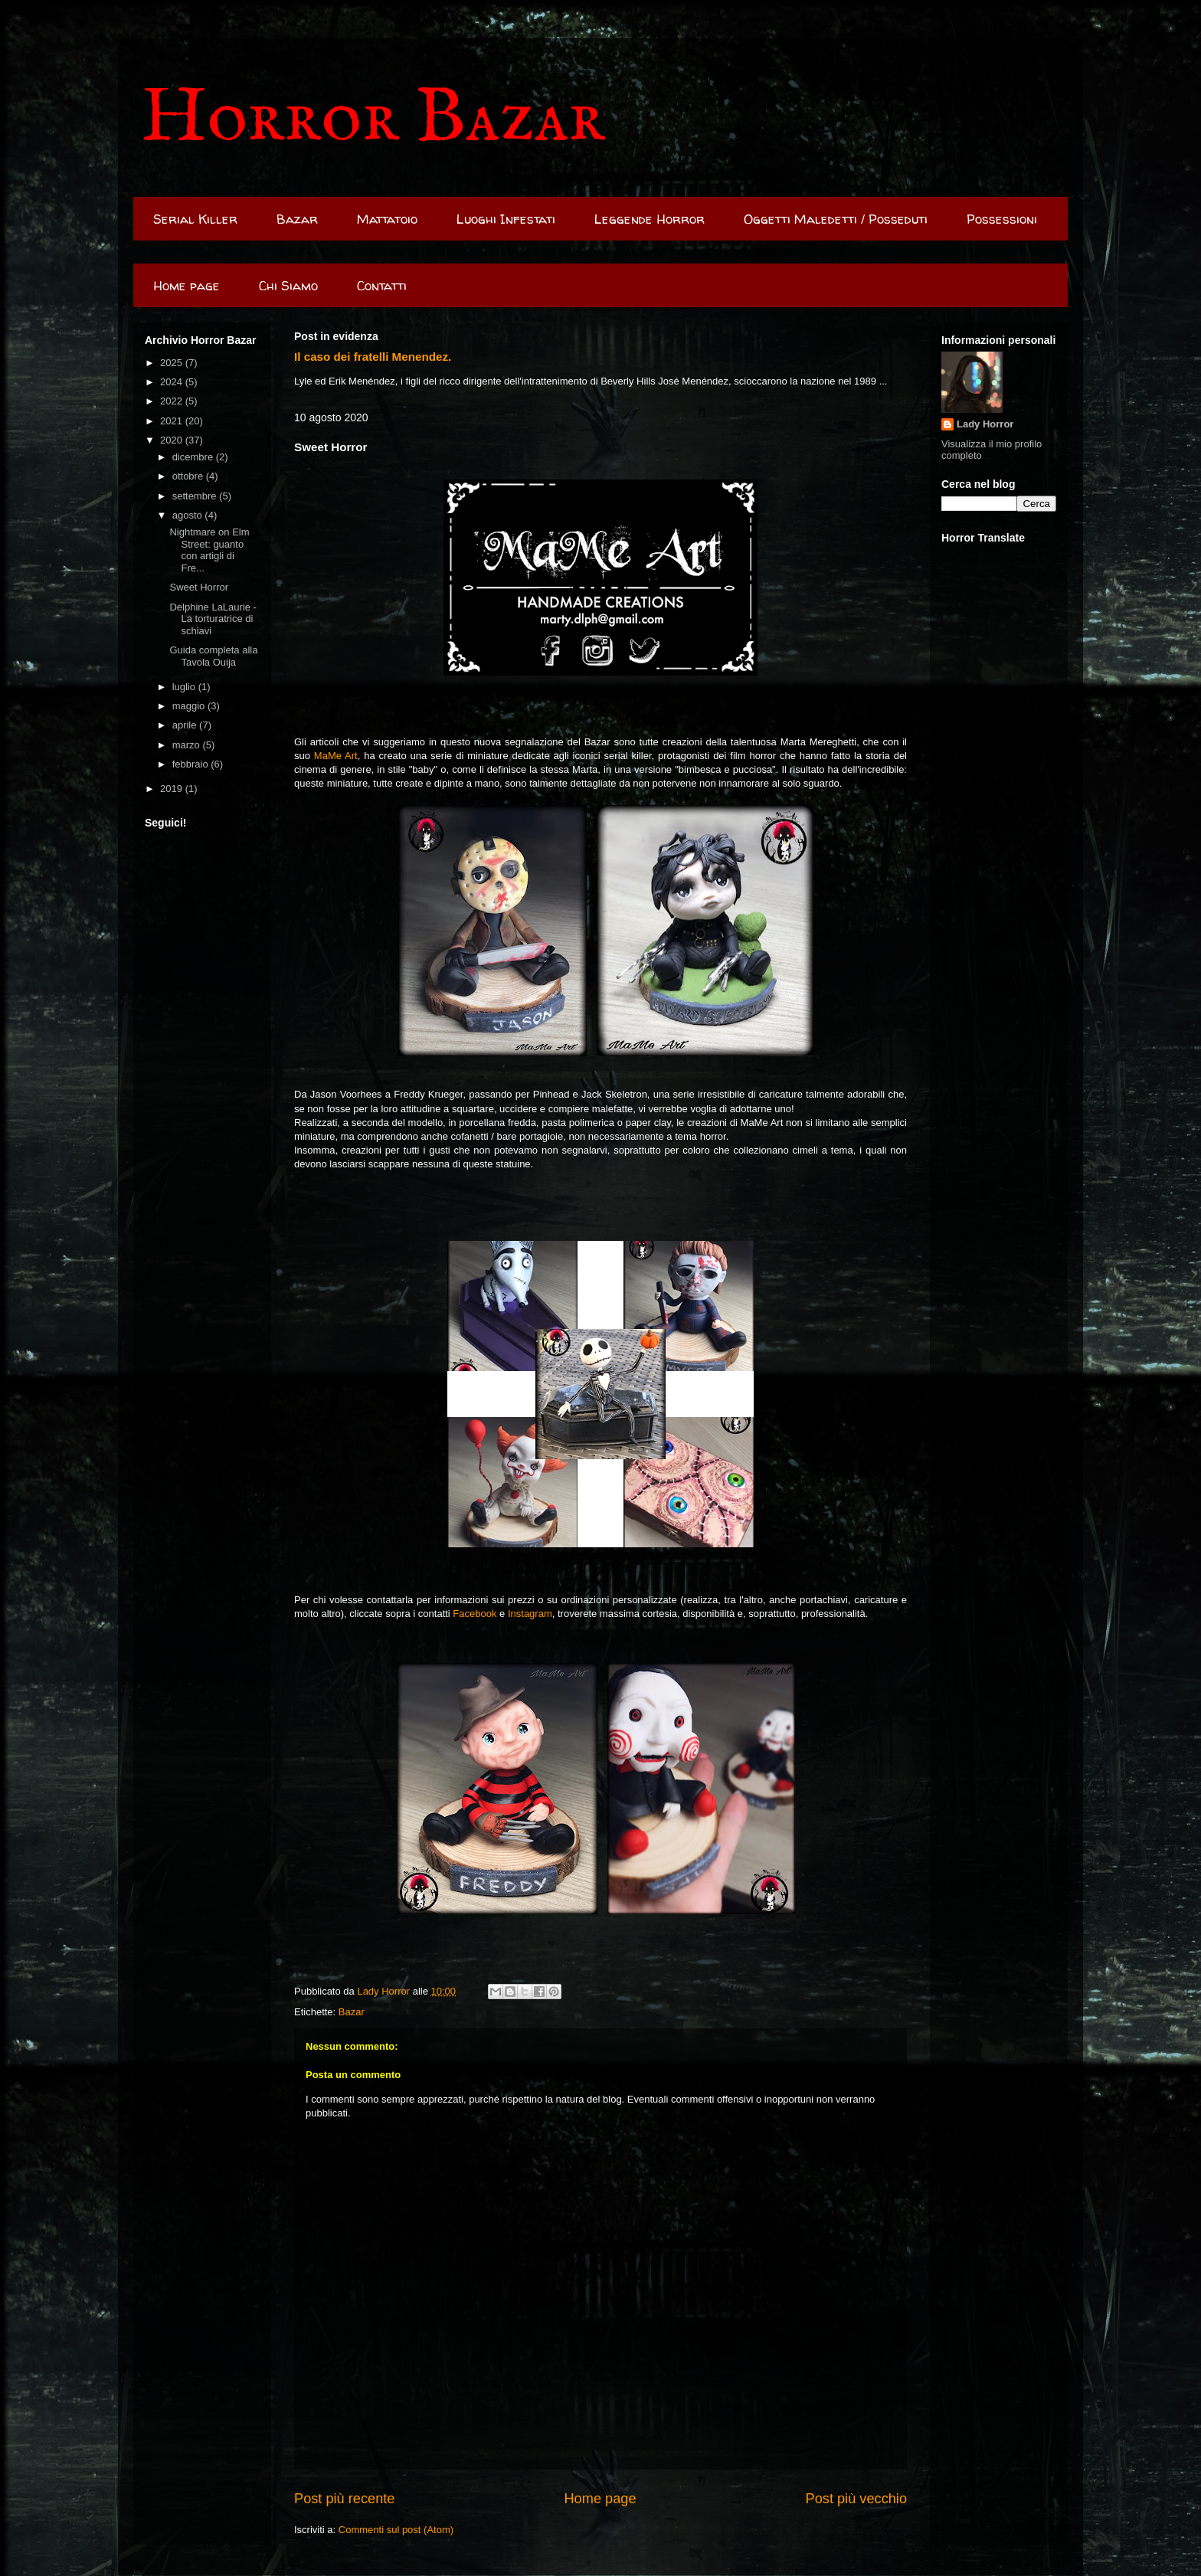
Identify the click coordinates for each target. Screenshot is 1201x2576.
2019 (172, 788)
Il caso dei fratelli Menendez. (372, 356)
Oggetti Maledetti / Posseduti (836, 218)
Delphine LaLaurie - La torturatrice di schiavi (212, 619)
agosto (188, 515)
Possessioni (1002, 218)
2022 (172, 401)
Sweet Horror (198, 587)
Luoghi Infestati (506, 218)
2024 (172, 382)
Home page (186, 285)
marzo (187, 745)
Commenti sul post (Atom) (396, 2529)
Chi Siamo (288, 285)
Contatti (382, 285)
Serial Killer (195, 218)
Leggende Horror (649, 218)
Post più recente (344, 2498)
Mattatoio (387, 218)
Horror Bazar (373, 119)
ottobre (189, 476)
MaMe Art (336, 755)
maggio (190, 706)
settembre (195, 496)
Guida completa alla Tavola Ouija (213, 656)
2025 (172, 362)
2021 (172, 421)
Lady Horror (985, 424)
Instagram (530, 1613)
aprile (185, 725)
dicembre (194, 457)
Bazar (297, 218)
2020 (172, 440)
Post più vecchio (856, 2498)
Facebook (474, 1613)
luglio (185, 686)
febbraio (191, 764)
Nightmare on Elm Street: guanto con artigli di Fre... (209, 550)
